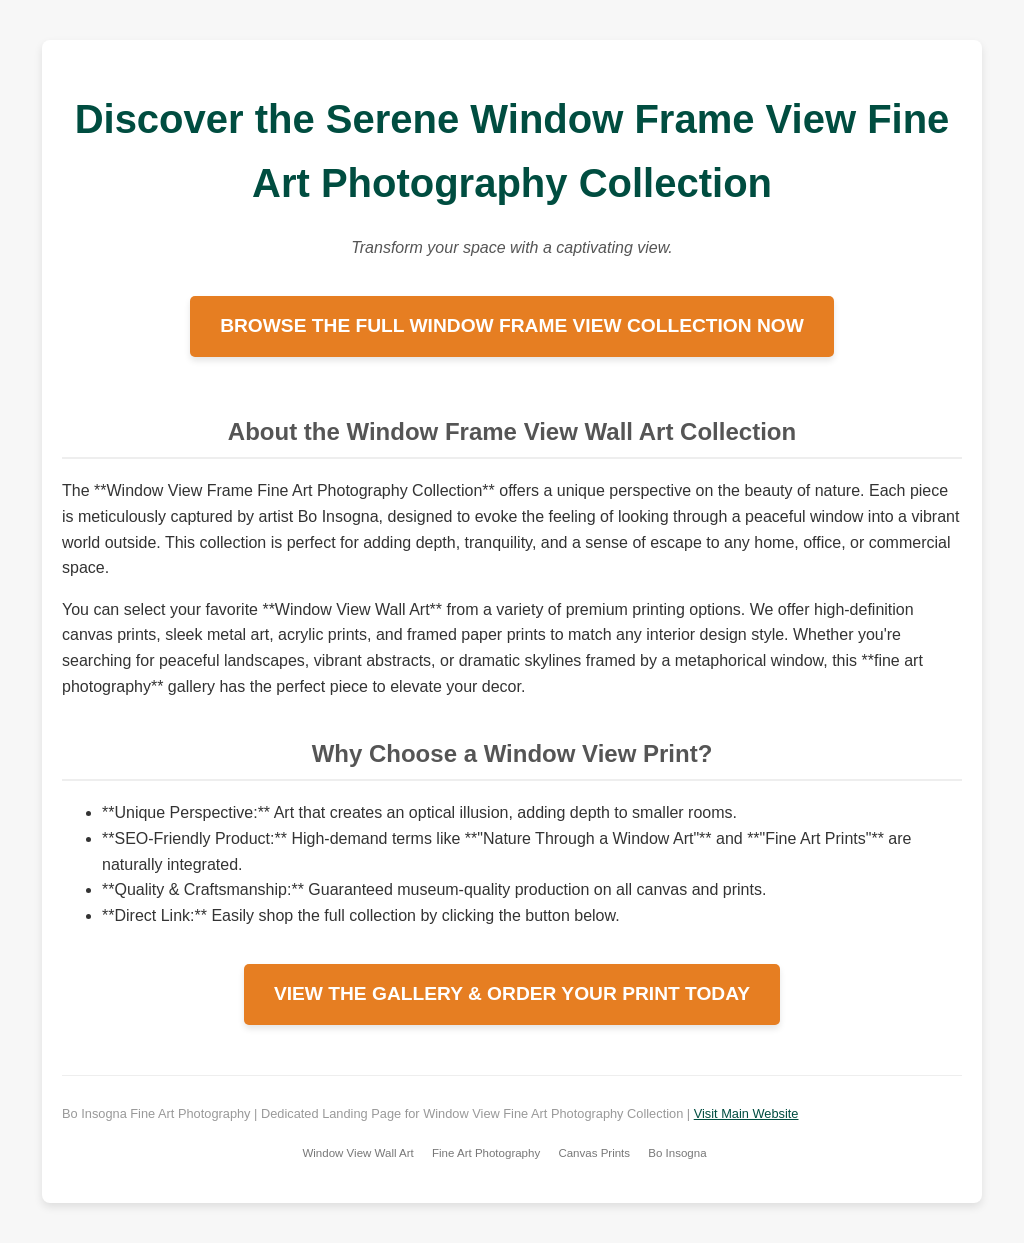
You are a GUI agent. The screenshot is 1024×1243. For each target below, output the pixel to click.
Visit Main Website (746, 1113)
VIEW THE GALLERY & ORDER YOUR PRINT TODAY (512, 993)
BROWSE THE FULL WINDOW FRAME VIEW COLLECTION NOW (512, 325)
